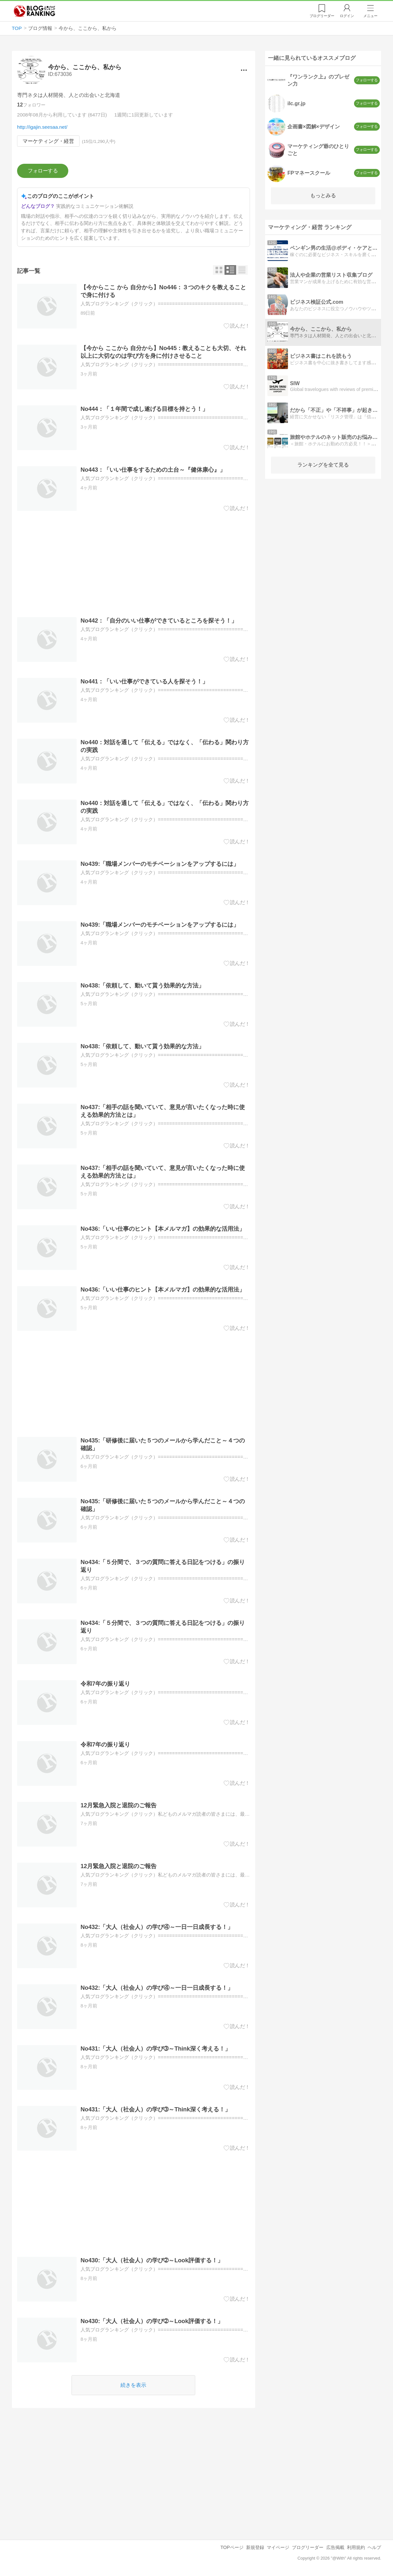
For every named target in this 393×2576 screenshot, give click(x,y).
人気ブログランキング (34, 11)
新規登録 (255, 2547)
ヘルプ (374, 2547)
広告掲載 (335, 2547)
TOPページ (231, 2547)
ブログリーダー (307, 2547)
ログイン (347, 16)
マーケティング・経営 (48, 141)
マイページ (278, 2547)
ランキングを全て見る (323, 465)
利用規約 (356, 2547)
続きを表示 (133, 2385)
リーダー (322, 16)
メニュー (370, 16)
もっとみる (323, 195)
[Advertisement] (133, 564)
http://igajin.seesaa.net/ (42, 127)
